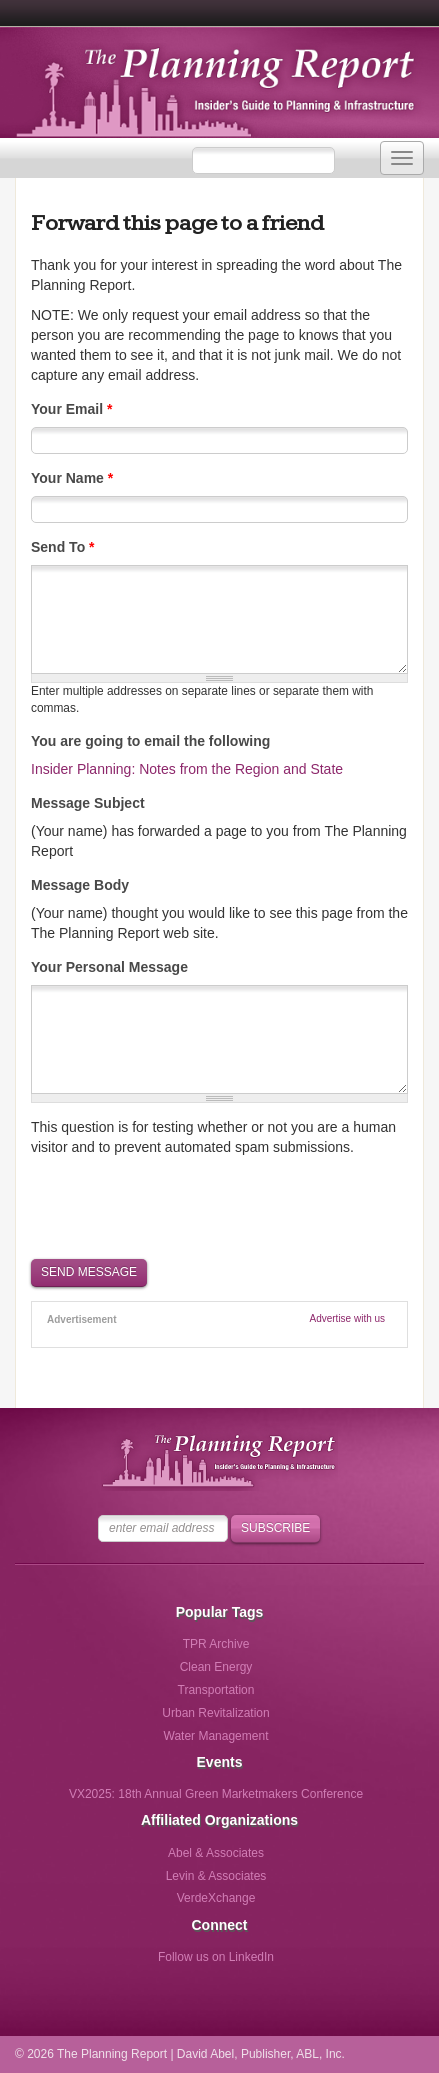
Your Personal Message (109, 967)
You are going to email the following (150, 741)
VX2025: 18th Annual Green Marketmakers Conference (216, 1794)
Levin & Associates (216, 1876)
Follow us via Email (298, 1963)
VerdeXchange (216, 1898)
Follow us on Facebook (133, 1963)
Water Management (216, 1736)
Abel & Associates (216, 1853)
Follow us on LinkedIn (216, 1957)
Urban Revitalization (215, 1713)
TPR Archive (216, 1644)
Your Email (71, 409)
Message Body (80, 885)
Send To (63, 547)
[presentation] (183, 1206)
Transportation (216, 1690)
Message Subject (88, 803)
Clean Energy (216, 1667)
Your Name (72, 478)
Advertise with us (348, 1318)
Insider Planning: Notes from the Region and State (187, 769)
